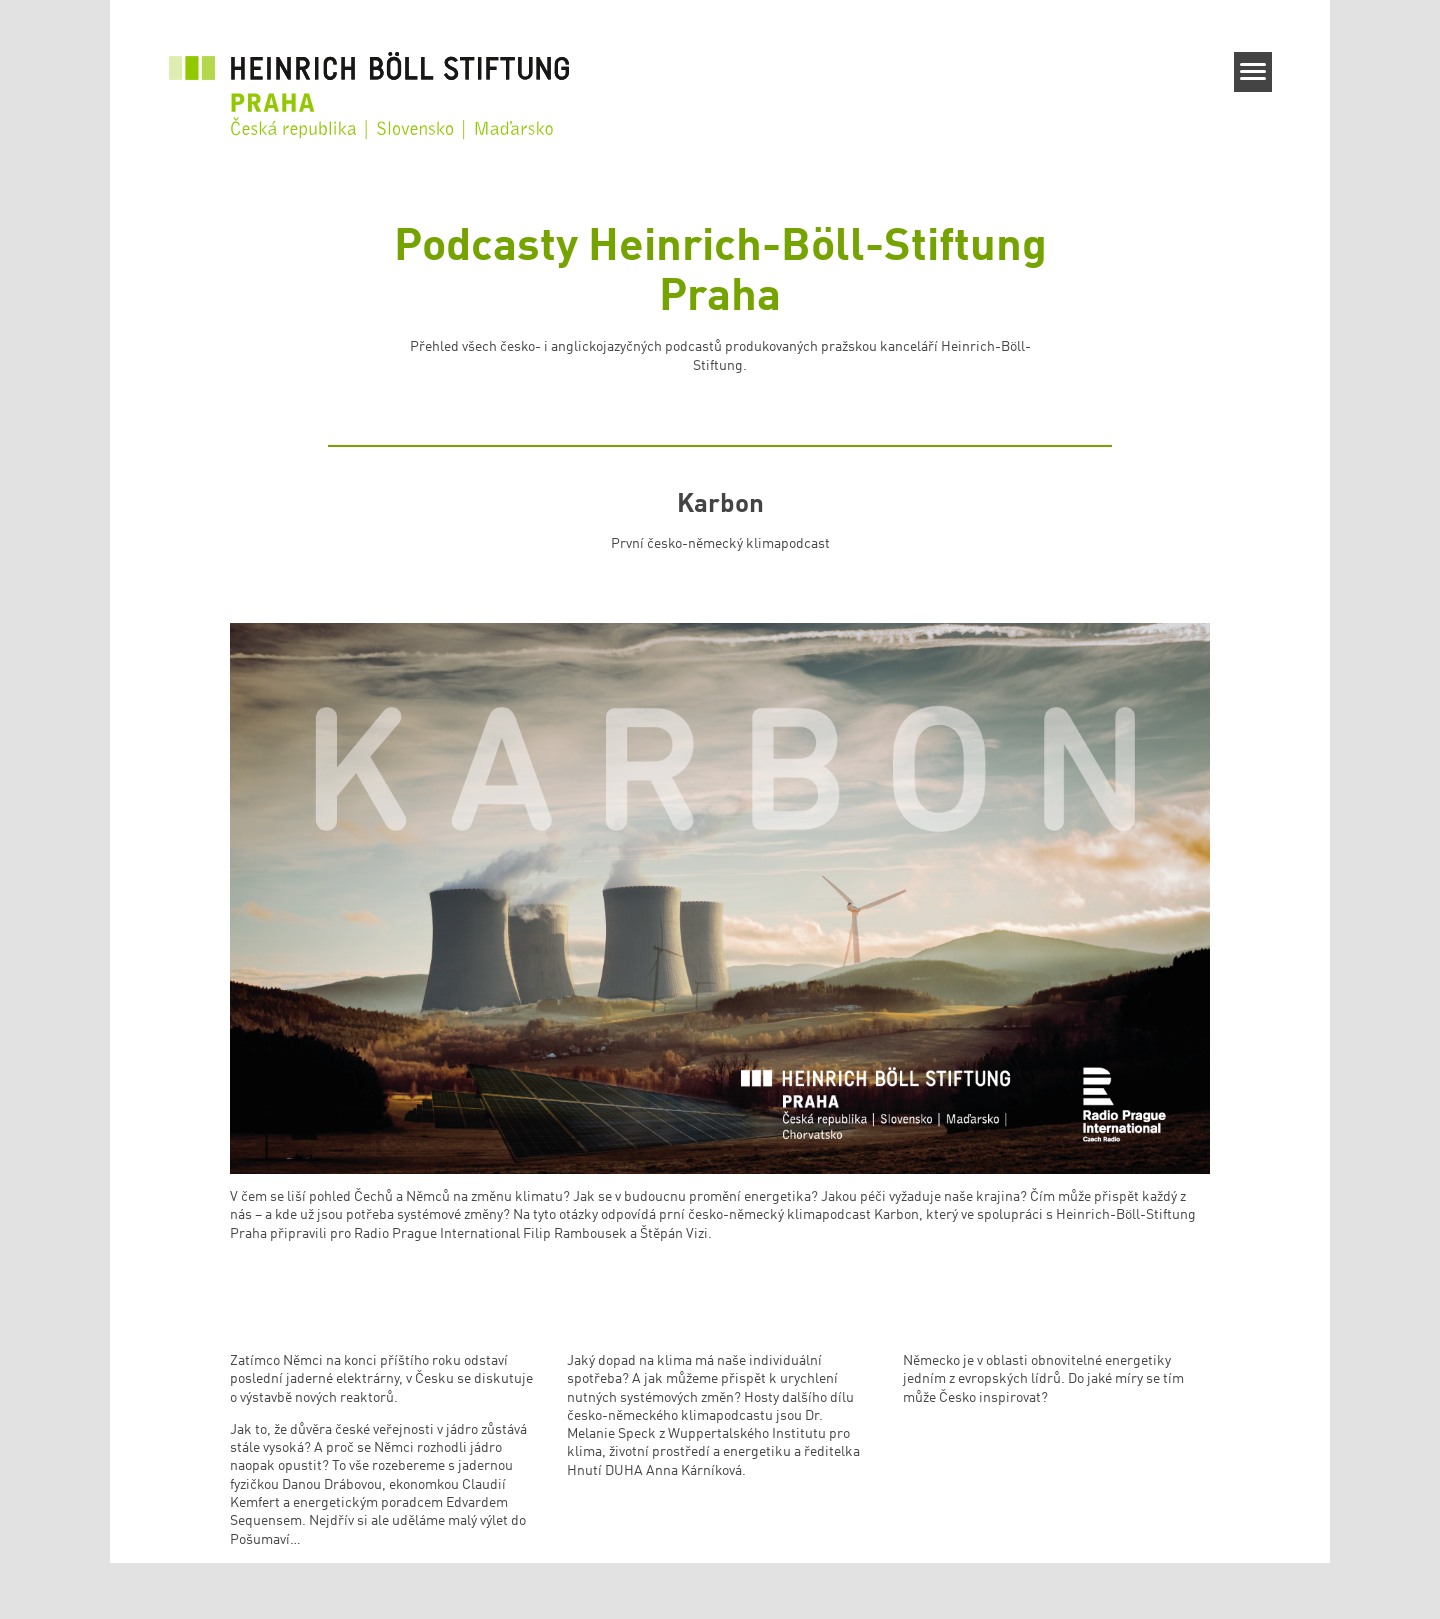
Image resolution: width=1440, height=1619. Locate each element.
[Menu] (1253, 72)
